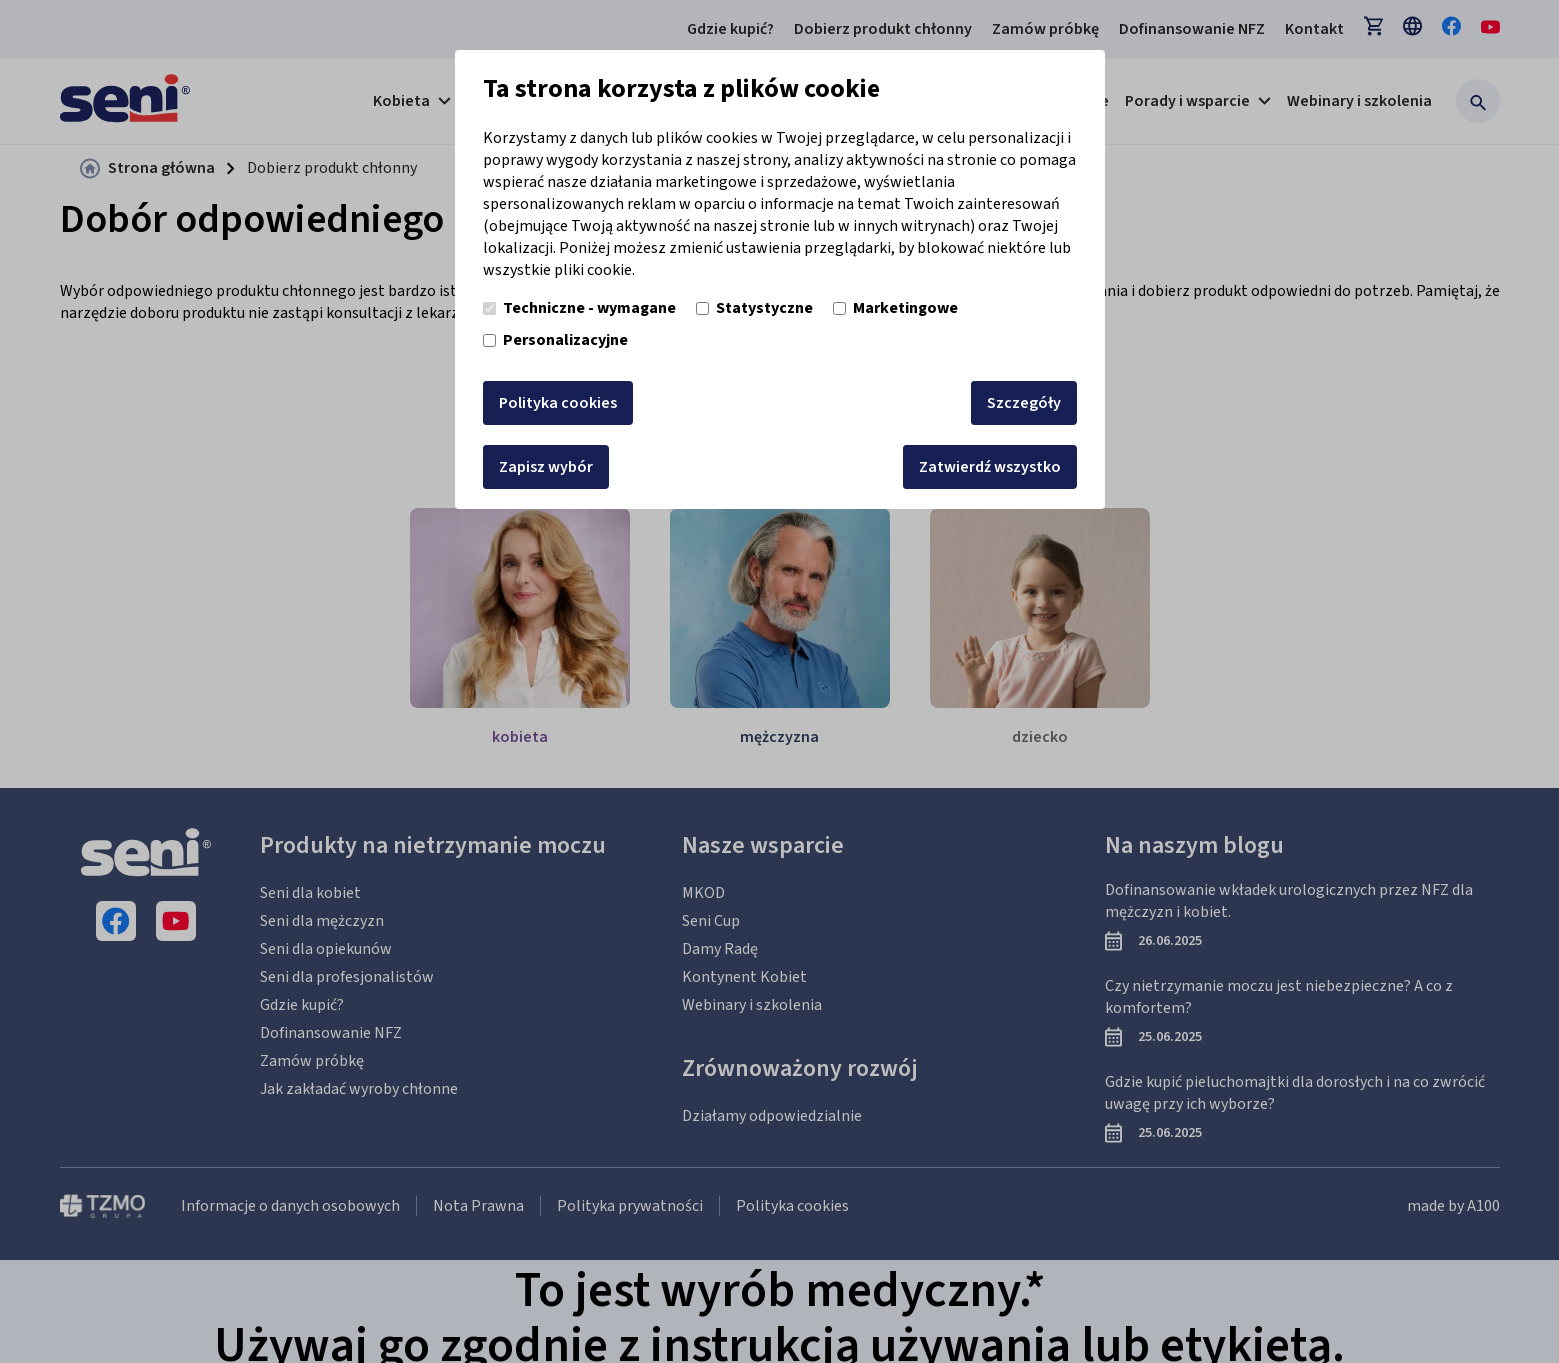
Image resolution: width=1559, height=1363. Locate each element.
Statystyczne (754, 308)
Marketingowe (895, 308)
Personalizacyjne (555, 340)
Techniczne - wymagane (579, 308)
